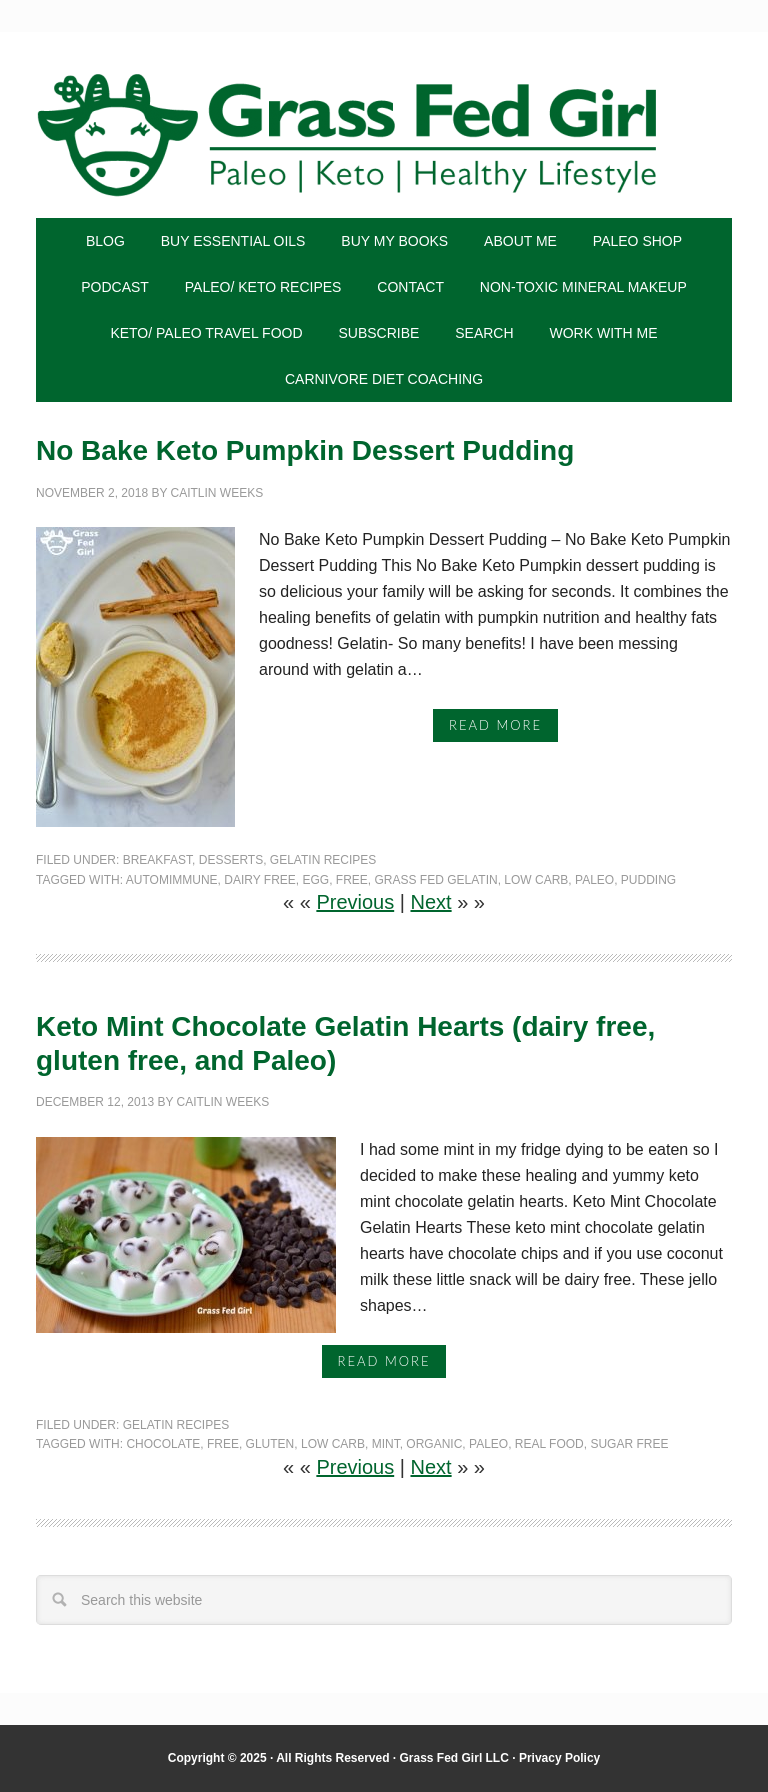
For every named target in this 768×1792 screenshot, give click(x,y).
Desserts (231, 860)
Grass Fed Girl (384, 135)
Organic (434, 1444)
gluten (270, 1444)
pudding (648, 880)
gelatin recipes (323, 860)
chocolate (163, 1444)
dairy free (260, 880)
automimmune (172, 880)
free (352, 880)
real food (549, 1444)
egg (315, 880)
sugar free (629, 1444)
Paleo (594, 880)
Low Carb (536, 880)
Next (431, 902)
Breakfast (157, 860)
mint (386, 1444)
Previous (355, 902)
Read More (495, 725)
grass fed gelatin (436, 880)
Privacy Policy (559, 1758)
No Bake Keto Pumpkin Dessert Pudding (305, 450)
